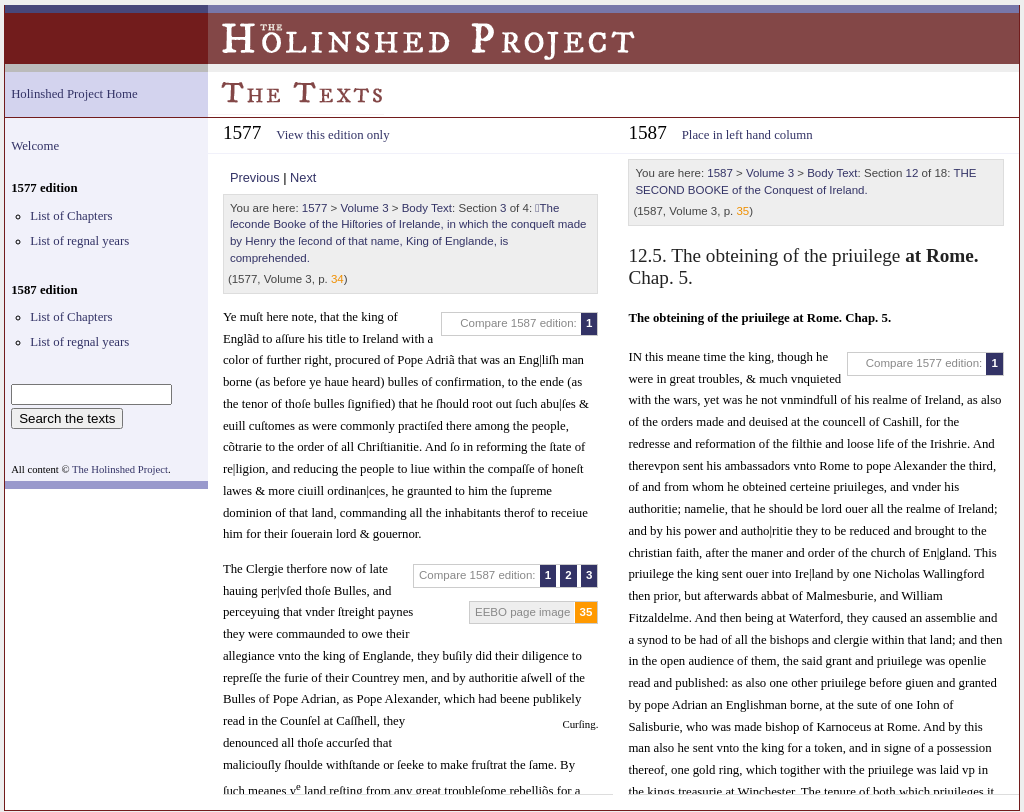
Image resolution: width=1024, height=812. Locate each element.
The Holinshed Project (120, 469)
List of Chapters (71, 216)
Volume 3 (365, 208)
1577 (315, 208)
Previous (255, 177)
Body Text (427, 208)
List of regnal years (79, 241)
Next (303, 177)
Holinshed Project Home (74, 94)
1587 (720, 173)
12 (912, 173)
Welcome (35, 146)
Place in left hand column (747, 135)
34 (337, 279)
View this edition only (332, 135)
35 (586, 612)
